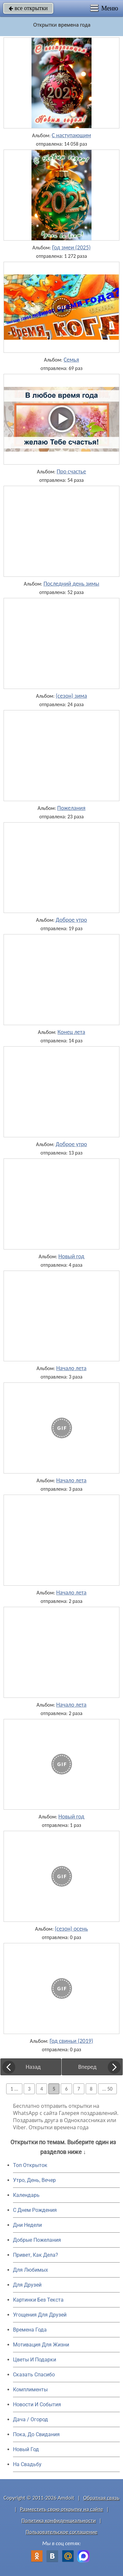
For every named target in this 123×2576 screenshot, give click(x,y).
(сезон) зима (71, 696)
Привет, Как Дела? (35, 2255)
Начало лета (71, 1368)
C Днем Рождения (35, 2210)
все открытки (28, 8)
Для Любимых (30, 2270)
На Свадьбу (27, 2464)
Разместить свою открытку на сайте (61, 2509)
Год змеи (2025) (71, 247)
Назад (33, 2066)
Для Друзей (27, 2285)
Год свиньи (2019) (71, 2041)
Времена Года (30, 2330)
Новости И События (37, 2404)
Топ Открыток (30, 2165)
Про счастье (71, 471)
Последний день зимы (71, 584)
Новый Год (26, 2449)
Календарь (26, 2195)
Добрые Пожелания (37, 2240)
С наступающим (71, 135)
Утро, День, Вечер (34, 2180)
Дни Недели (27, 2225)
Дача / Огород (30, 2419)
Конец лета (71, 1032)
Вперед (87, 2066)
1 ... (14, 2089)
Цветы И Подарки (34, 2360)
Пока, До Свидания (36, 2434)
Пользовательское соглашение (61, 2532)
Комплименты (30, 2389)
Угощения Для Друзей (40, 2315)
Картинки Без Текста (38, 2300)
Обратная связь (101, 2497)
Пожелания (71, 808)
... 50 (107, 2089)
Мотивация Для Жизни (41, 2345)
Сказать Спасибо (34, 2374)
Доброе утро (71, 920)
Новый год (71, 1256)
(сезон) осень (71, 1929)
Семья (71, 360)
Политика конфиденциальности (58, 2520)
